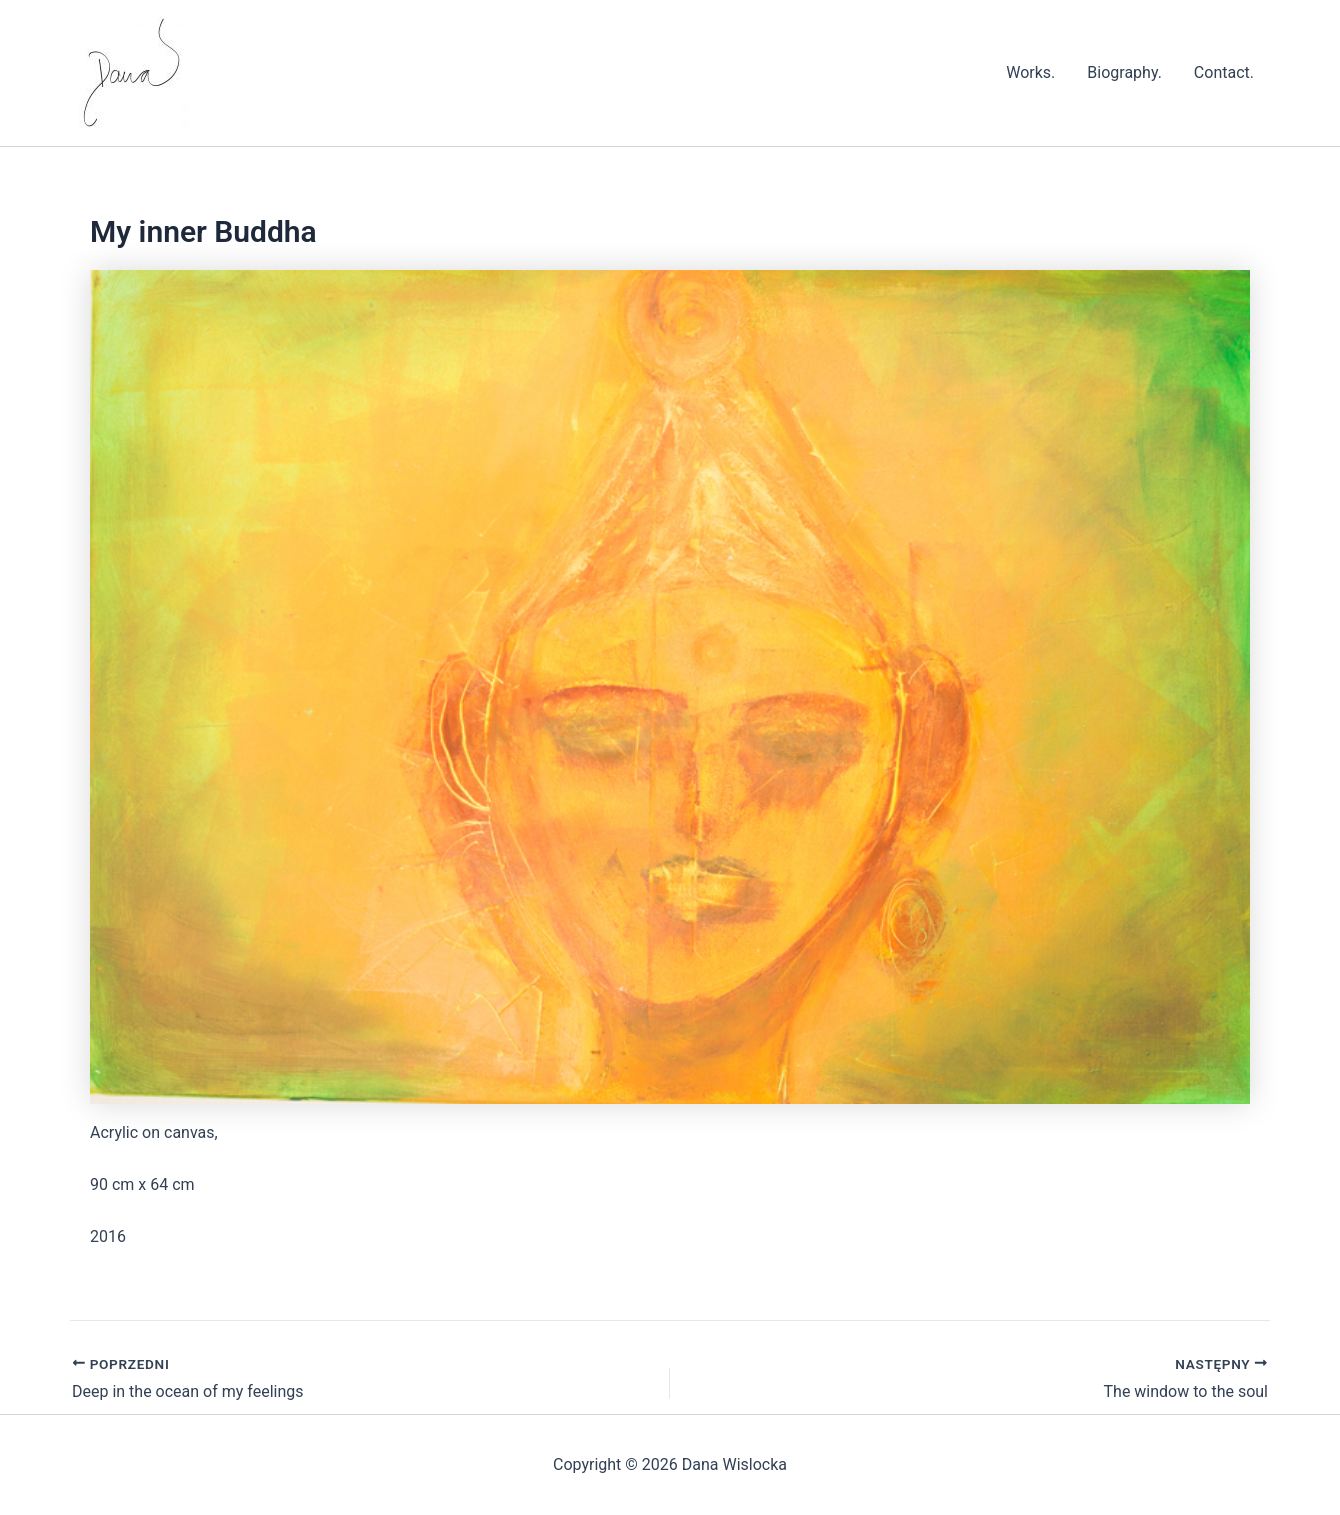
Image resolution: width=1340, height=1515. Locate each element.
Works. (1030, 72)
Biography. (1124, 72)
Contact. (1224, 72)
